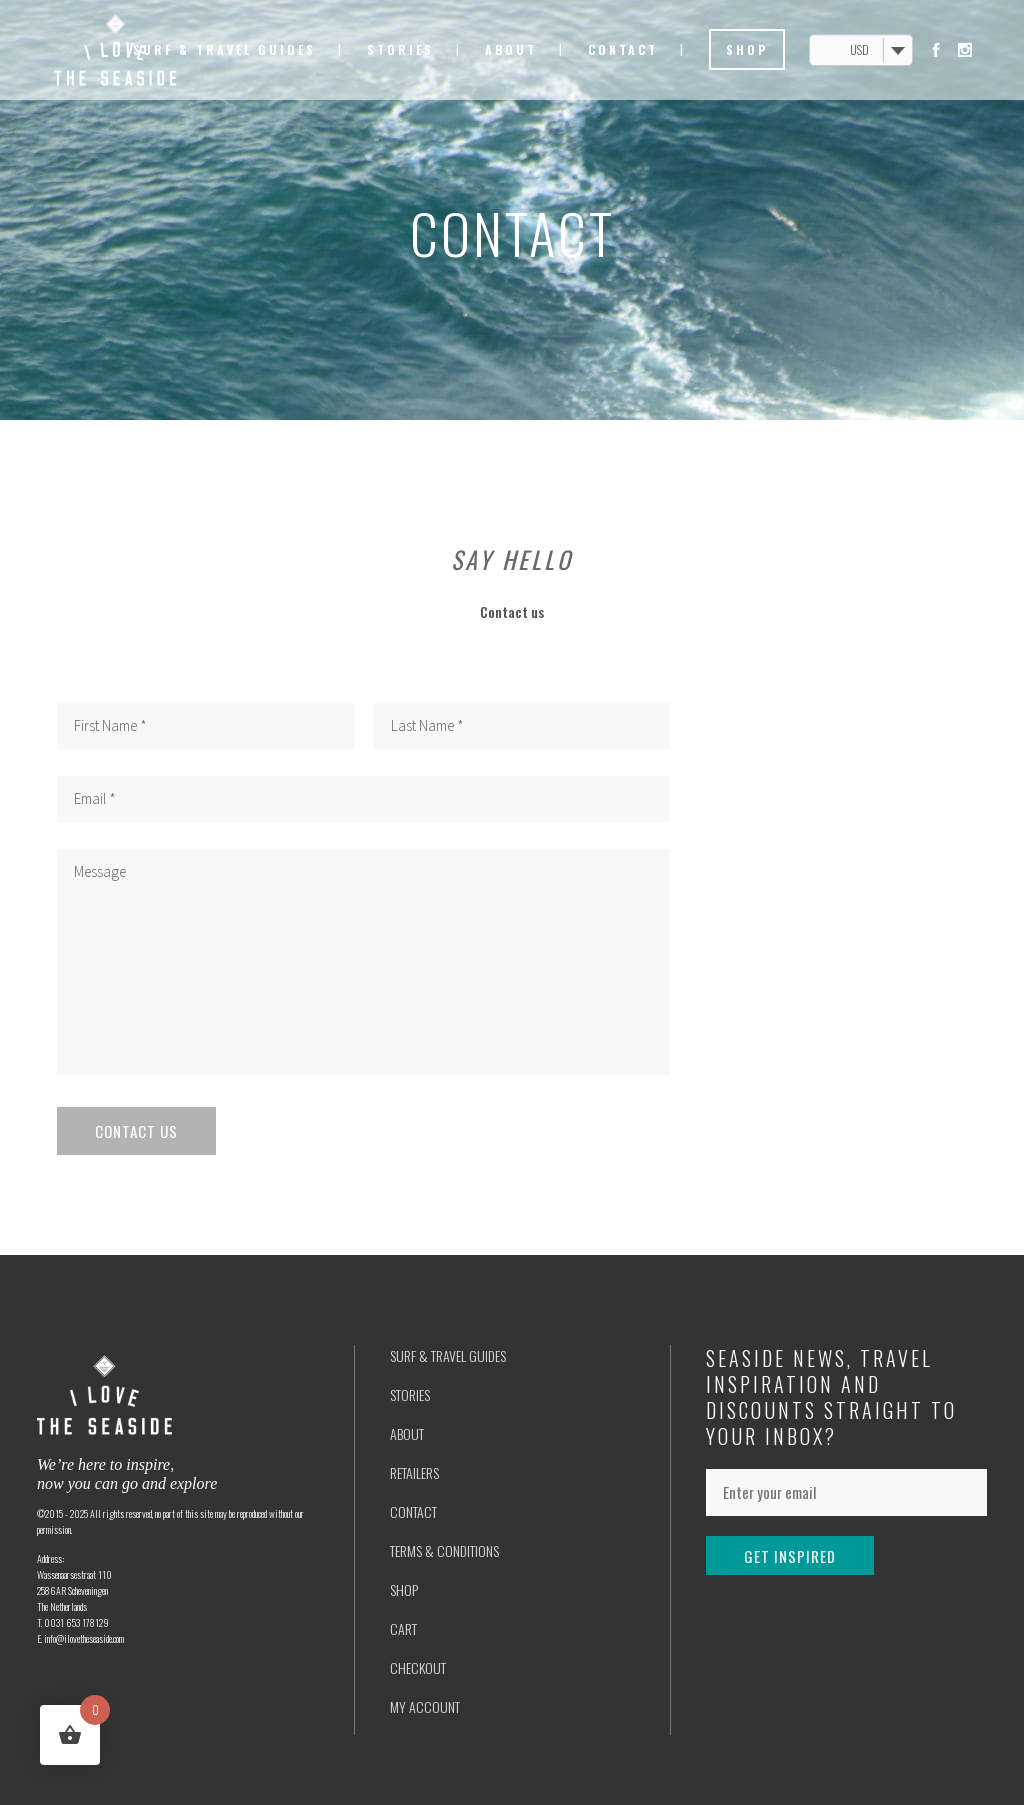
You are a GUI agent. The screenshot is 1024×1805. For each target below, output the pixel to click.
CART (403, 1628)
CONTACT (413, 1511)
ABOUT (407, 1433)
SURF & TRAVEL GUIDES (448, 1355)
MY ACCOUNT (425, 1706)
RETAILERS (414, 1472)
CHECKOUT (418, 1667)
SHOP (404, 1589)
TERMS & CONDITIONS (444, 1550)
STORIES (410, 1394)
